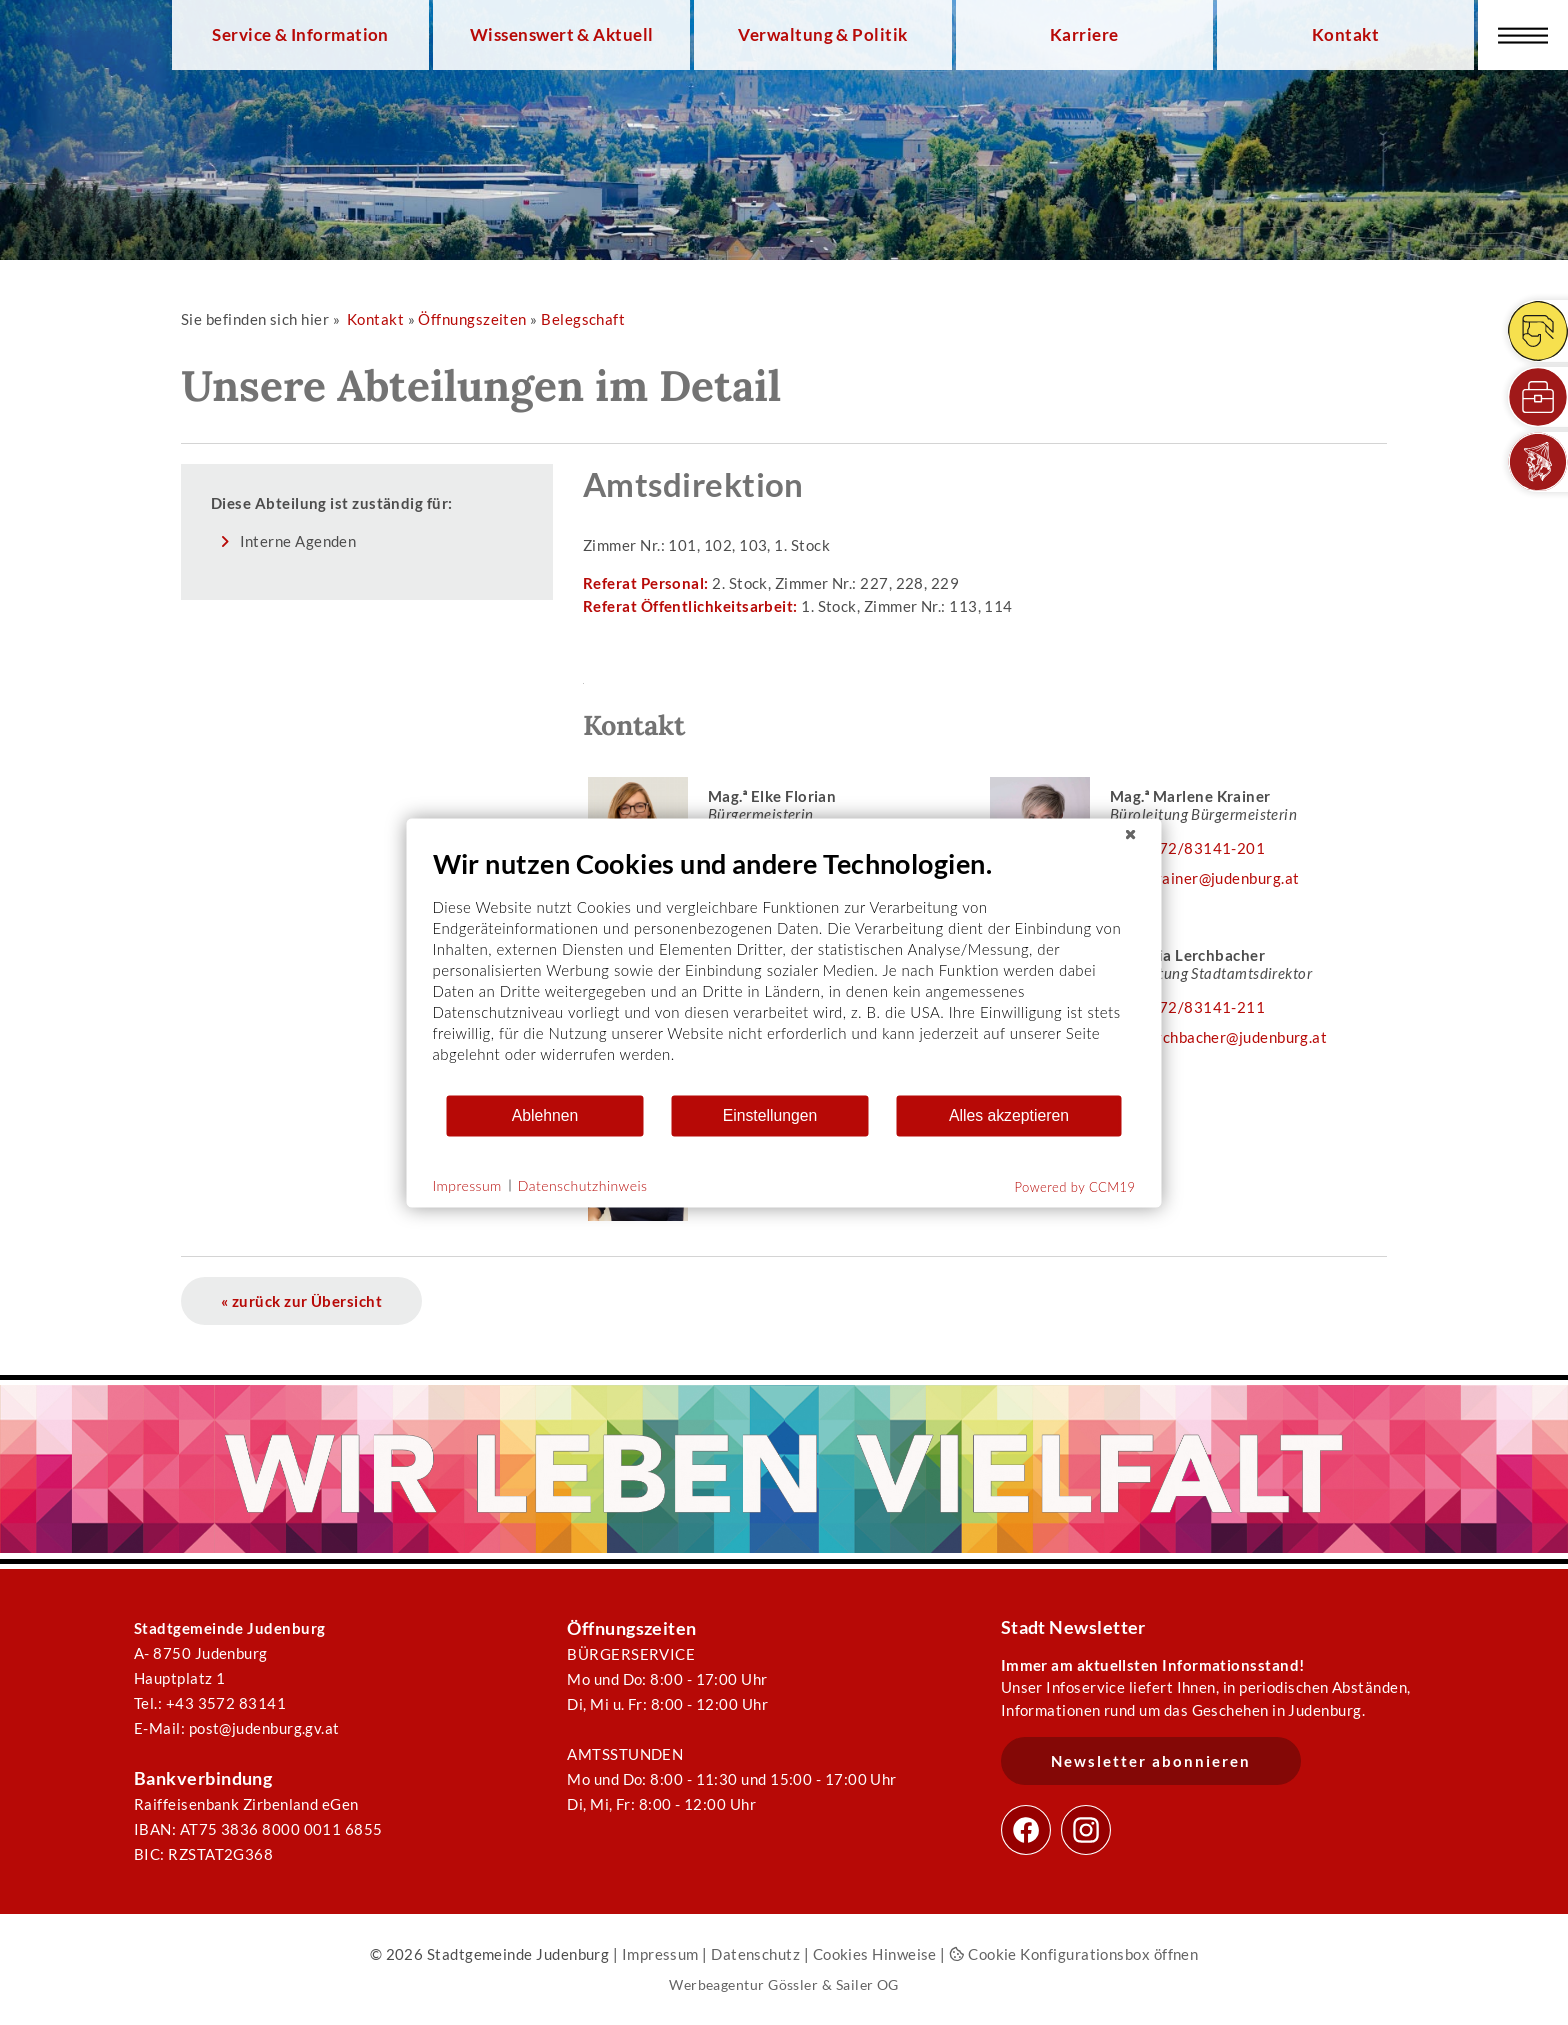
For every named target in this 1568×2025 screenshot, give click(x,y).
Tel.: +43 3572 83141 (210, 1703)
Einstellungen (770, 1115)
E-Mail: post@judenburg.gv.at (237, 1728)
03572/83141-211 (1197, 1007)
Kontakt (1345, 35)
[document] (784, 969)
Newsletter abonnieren (1151, 1761)
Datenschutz (755, 1954)
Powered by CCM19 (1075, 1186)
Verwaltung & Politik (822, 35)
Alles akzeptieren (1009, 1115)
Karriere (1084, 35)
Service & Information (300, 35)
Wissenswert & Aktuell (562, 35)
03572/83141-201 (1197, 848)
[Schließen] (1131, 834)
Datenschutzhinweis (583, 1185)
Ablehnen (545, 1115)
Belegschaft (583, 319)
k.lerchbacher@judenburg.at (1229, 1037)
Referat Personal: (647, 583)
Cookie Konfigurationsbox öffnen (1073, 1954)
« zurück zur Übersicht (301, 1301)
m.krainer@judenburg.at (1215, 878)
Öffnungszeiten (472, 319)
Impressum (660, 1954)
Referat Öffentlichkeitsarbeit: (692, 606)
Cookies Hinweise (875, 1954)
